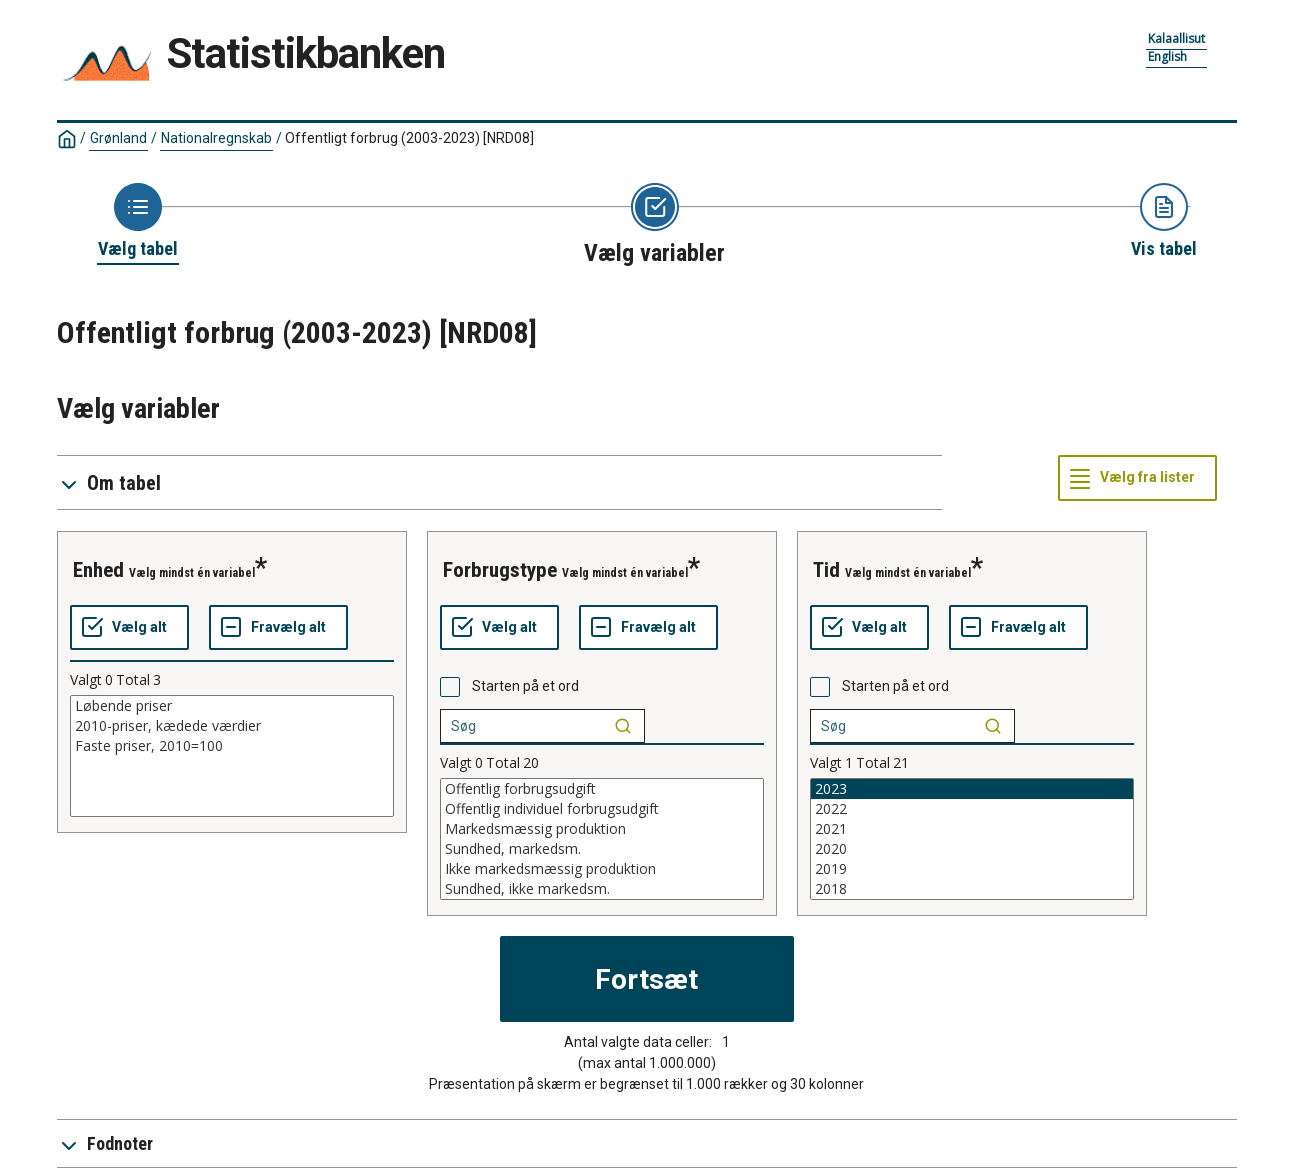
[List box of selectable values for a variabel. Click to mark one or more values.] (232, 756)
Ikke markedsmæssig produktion (602, 869)
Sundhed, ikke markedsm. (602, 889)
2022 (972, 809)
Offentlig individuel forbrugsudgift (602, 809)
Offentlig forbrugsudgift (602, 789)
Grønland (118, 138)
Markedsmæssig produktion (602, 829)
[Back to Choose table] (138, 222)
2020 (972, 849)
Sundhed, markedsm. (602, 849)
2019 (972, 869)
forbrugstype (500, 570)
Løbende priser (232, 706)
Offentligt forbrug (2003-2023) (409, 138)
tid (826, 570)
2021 (972, 829)
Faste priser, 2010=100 (232, 746)
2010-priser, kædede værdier (232, 726)
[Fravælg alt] (278, 628)
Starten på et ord (525, 686)
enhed (98, 570)
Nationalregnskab (216, 138)
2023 (972, 789)
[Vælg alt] (129, 628)
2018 (972, 889)
